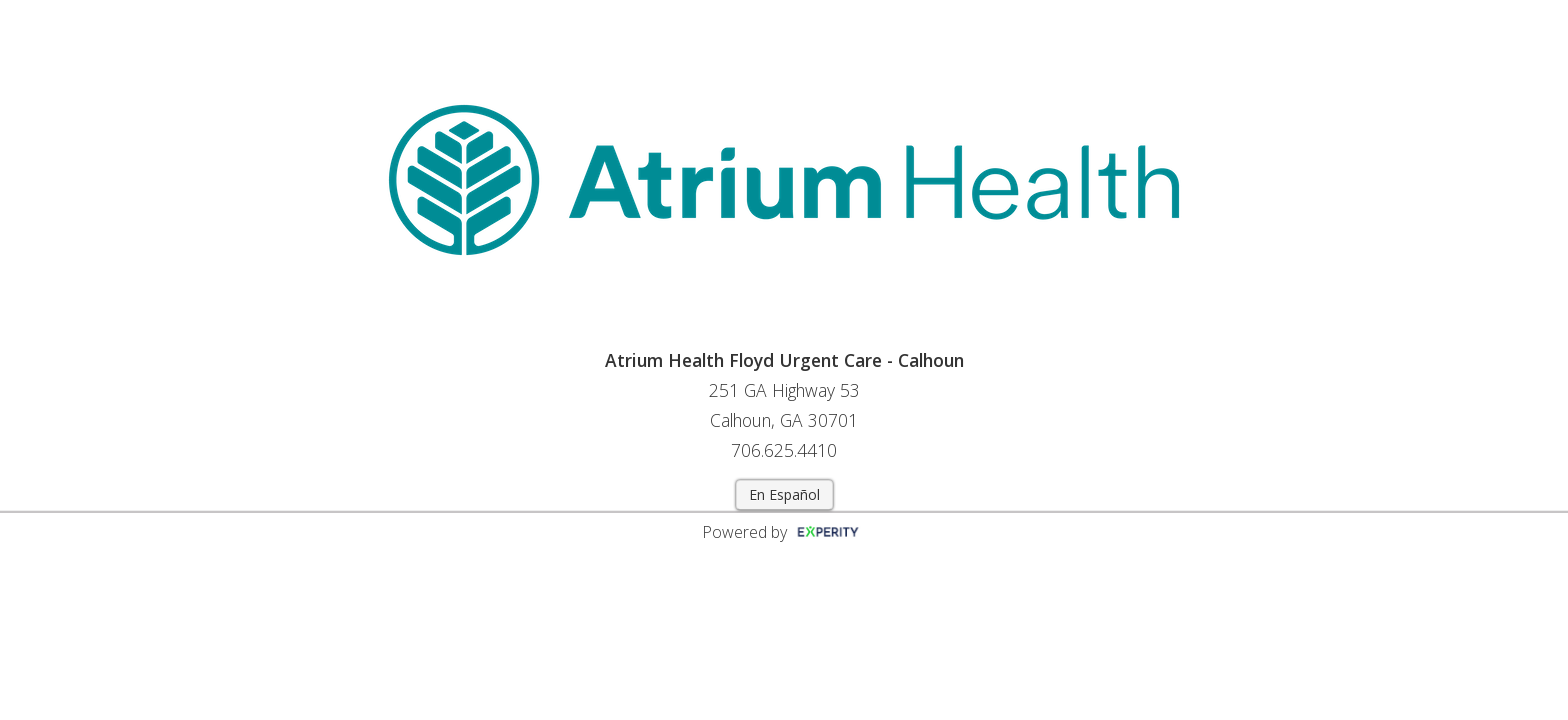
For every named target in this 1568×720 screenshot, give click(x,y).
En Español (784, 494)
